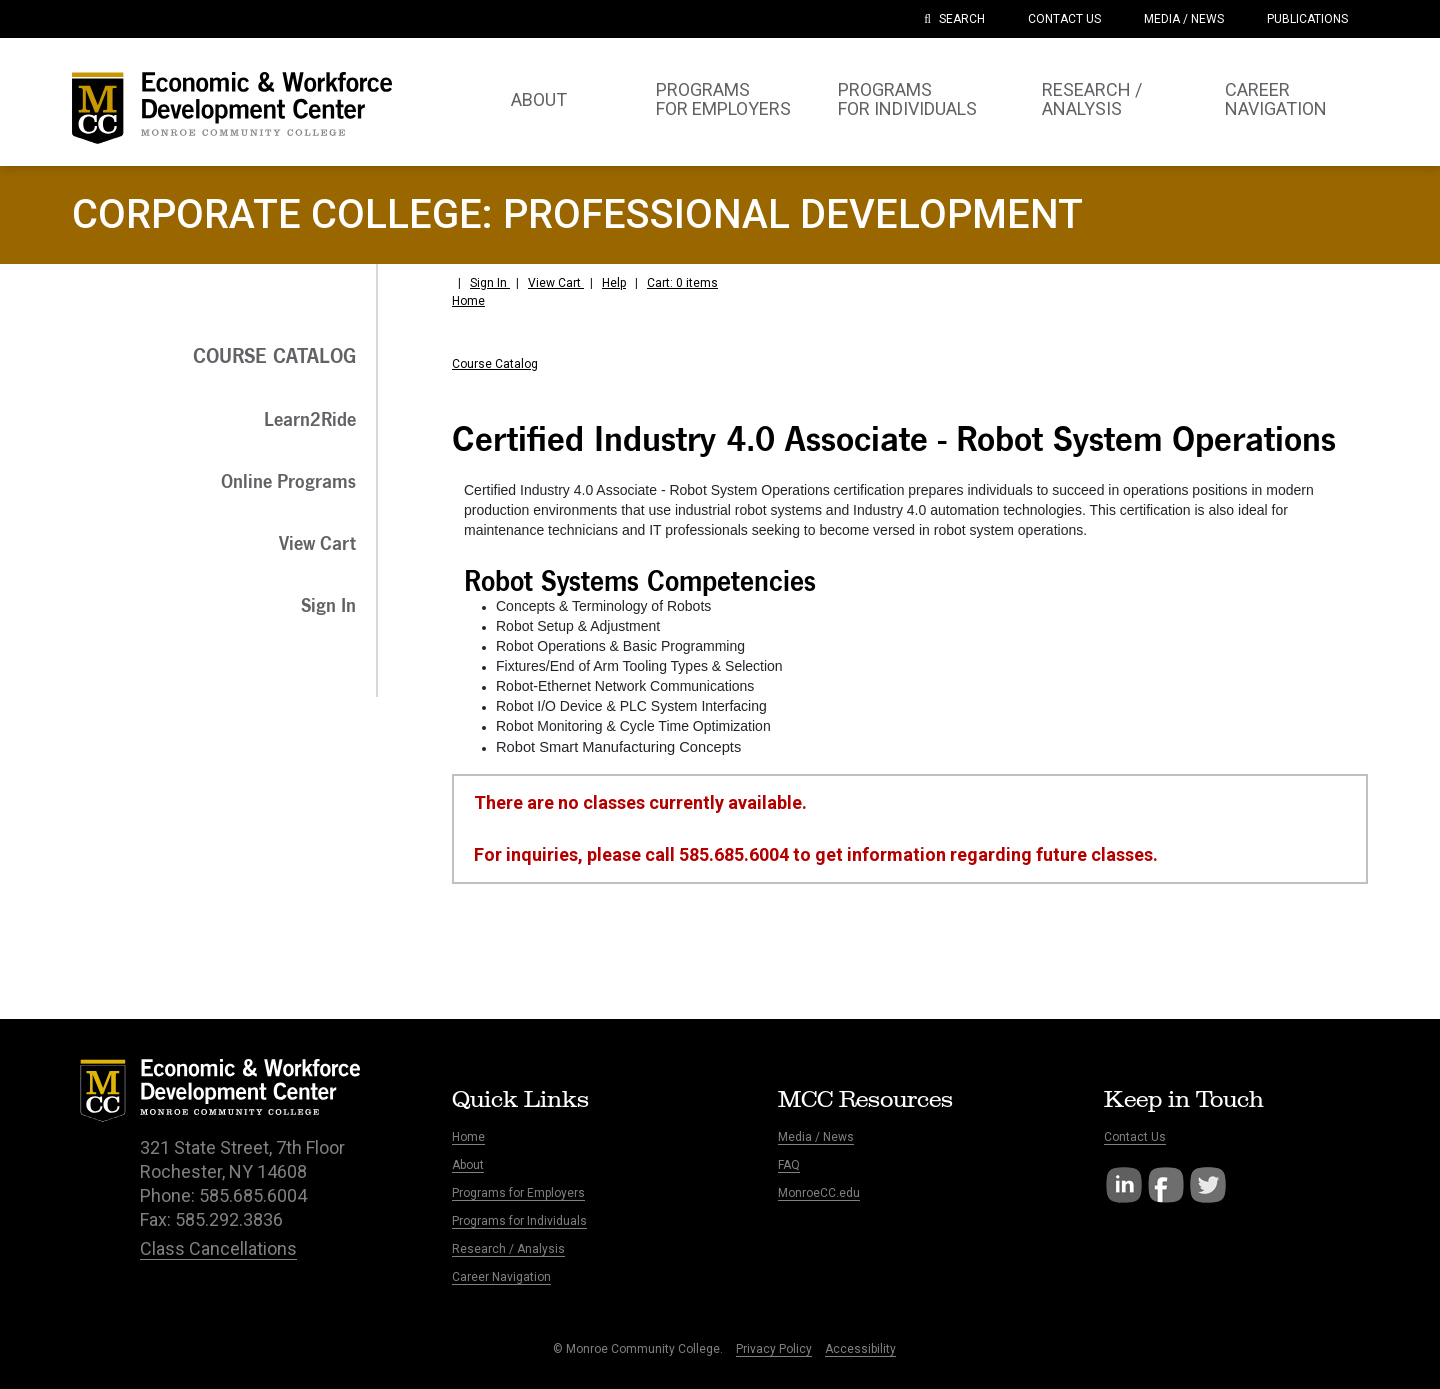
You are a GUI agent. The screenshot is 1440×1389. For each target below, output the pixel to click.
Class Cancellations (218, 1248)
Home (468, 301)
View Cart (556, 283)
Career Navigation (501, 1277)
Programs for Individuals (519, 1221)
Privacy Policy (774, 1349)
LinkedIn (1124, 1185)
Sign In (490, 283)
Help (614, 283)
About (468, 1165)
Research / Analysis (508, 1249)
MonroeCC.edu (819, 1193)
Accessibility (860, 1349)
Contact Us (1135, 1137)
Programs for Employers (518, 1193)
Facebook (1166, 1185)
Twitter (1208, 1185)
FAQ (789, 1165)
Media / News (816, 1137)
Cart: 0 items (682, 283)
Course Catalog (495, 364)
